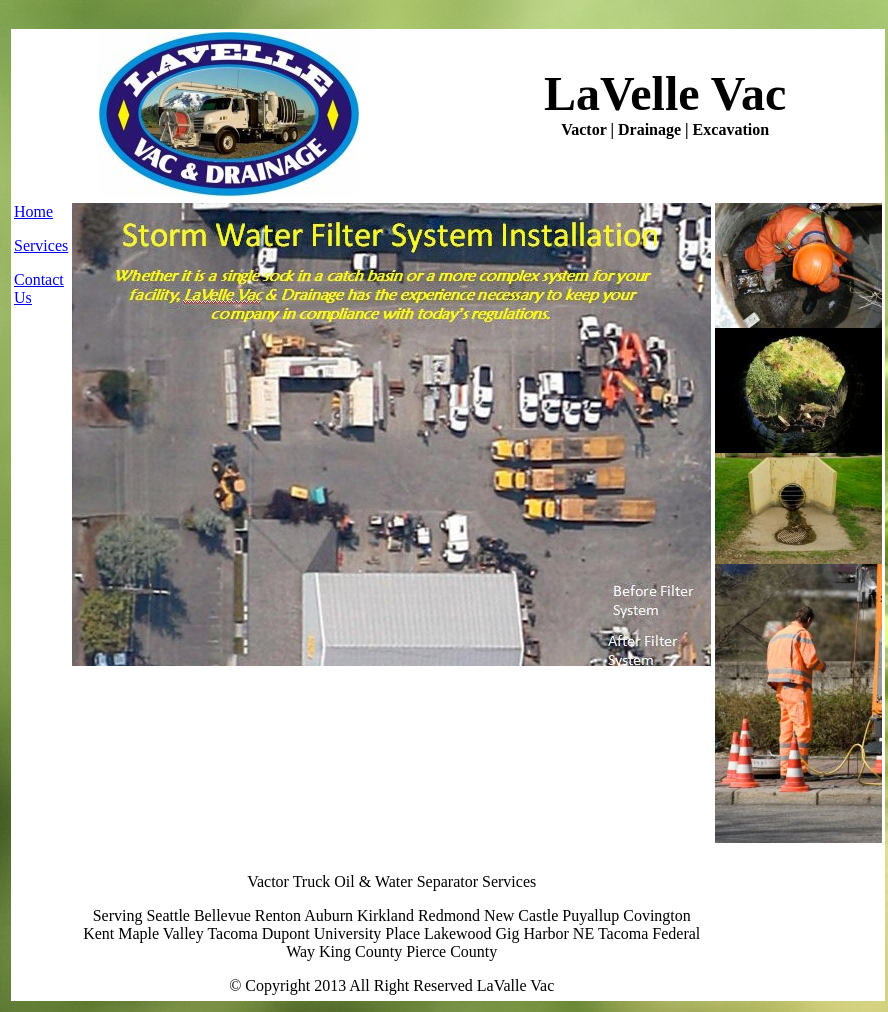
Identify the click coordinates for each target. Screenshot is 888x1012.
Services (41, 245)
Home (33, 211)
